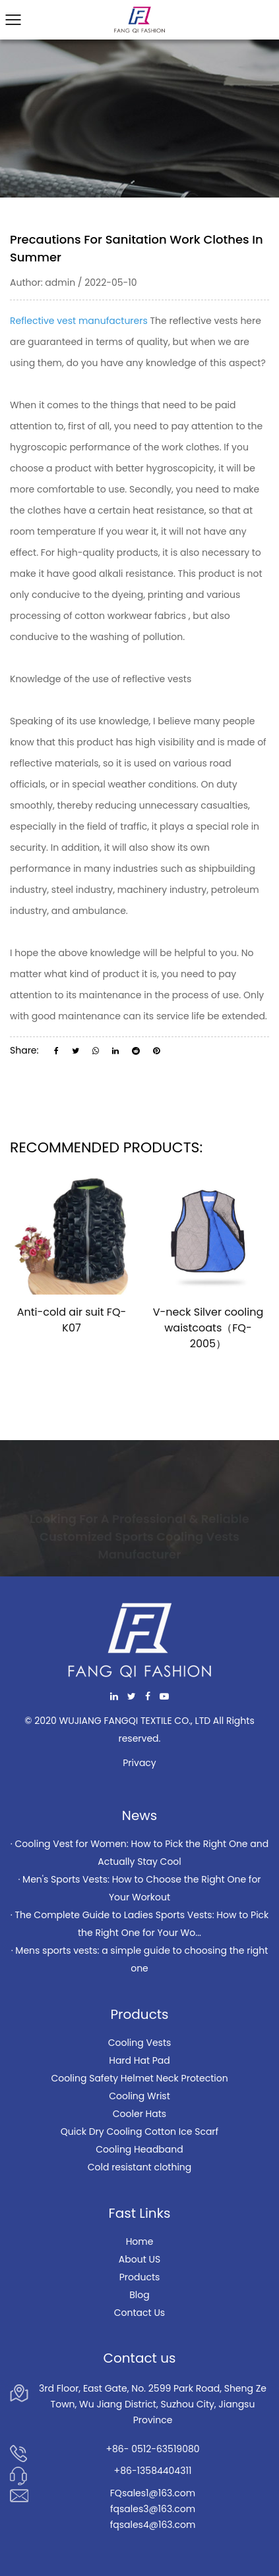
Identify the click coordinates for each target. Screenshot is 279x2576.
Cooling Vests (139, 2042)
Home (140, 2241)
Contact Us (139, 2312)
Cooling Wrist (139, 2096)
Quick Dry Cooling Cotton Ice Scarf (139, 2131)
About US (139, 2259)
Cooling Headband (139, 2149)
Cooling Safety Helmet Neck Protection (139, 2078)
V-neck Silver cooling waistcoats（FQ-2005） (208, 1327)
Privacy (139, 1762)
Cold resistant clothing (140, 2167)
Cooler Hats (139, 2113)
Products (139, 2277)
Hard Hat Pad (139, 2060)
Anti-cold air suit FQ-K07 (72, 1319)
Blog (139, 2294)
